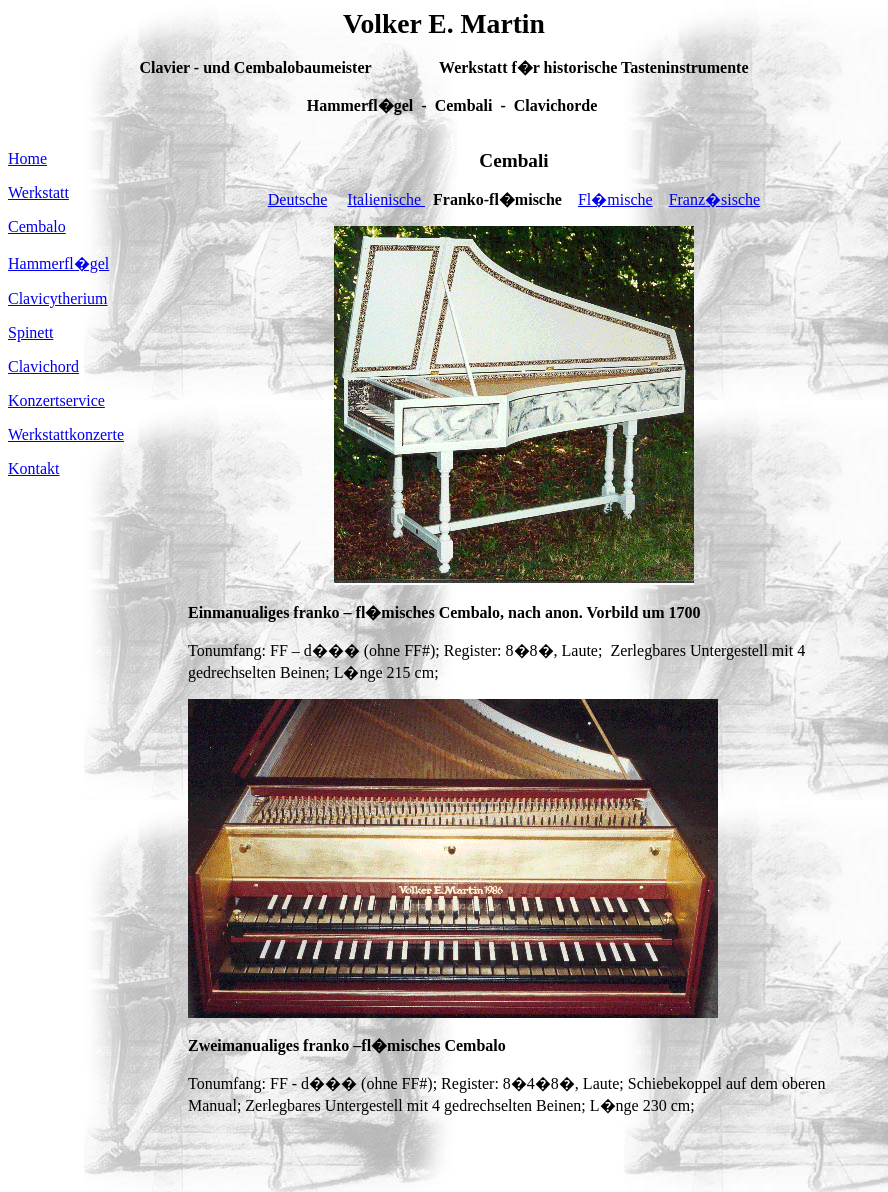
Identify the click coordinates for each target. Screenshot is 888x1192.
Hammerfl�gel (58, 263)
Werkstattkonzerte (66, 434)
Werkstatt (38, 192)
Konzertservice (56, 400)
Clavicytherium (58, 298)
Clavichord (43, 366)
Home (27, 158)
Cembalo (37, 226)
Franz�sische (715, 199)
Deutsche (298, 199)
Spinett (30, 332)
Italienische (386, 199)
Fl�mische (615, 199)
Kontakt (34, 468)
